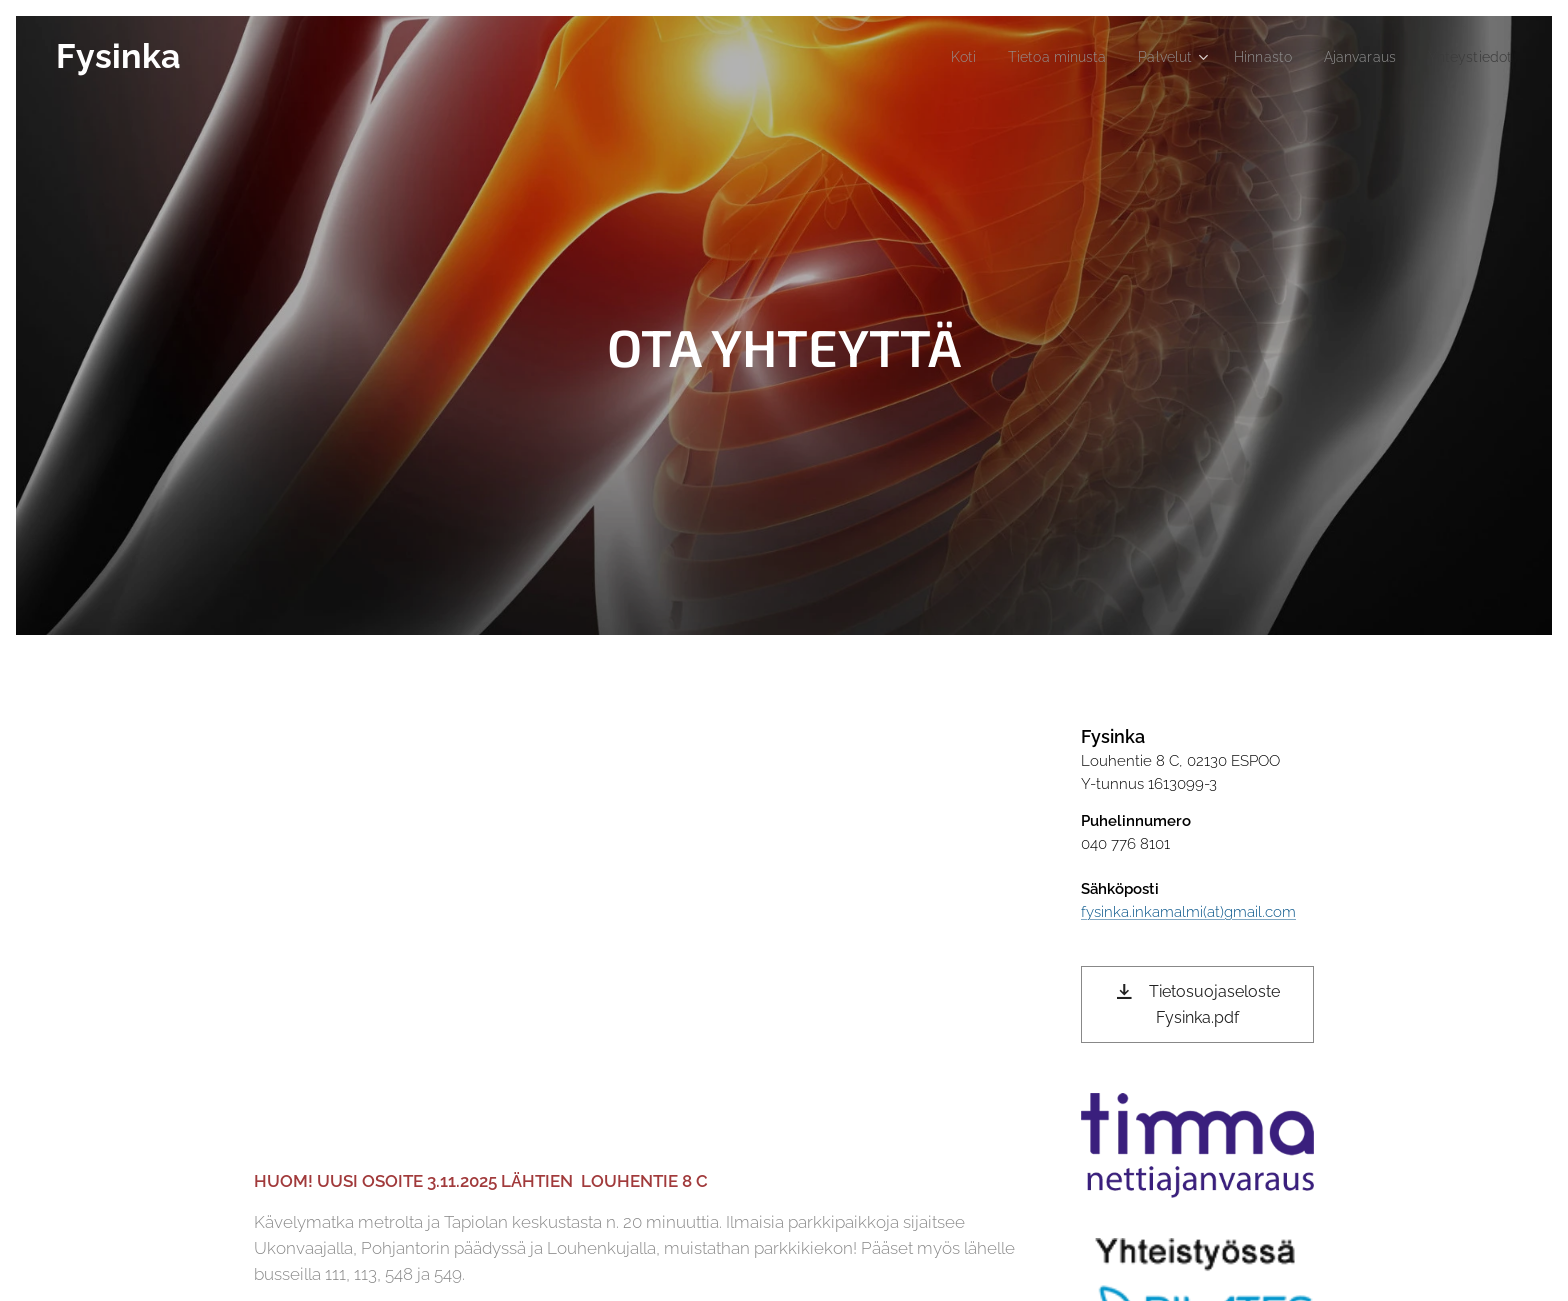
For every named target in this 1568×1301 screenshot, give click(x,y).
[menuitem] (928, 57)
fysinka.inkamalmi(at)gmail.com (1188, 912)
